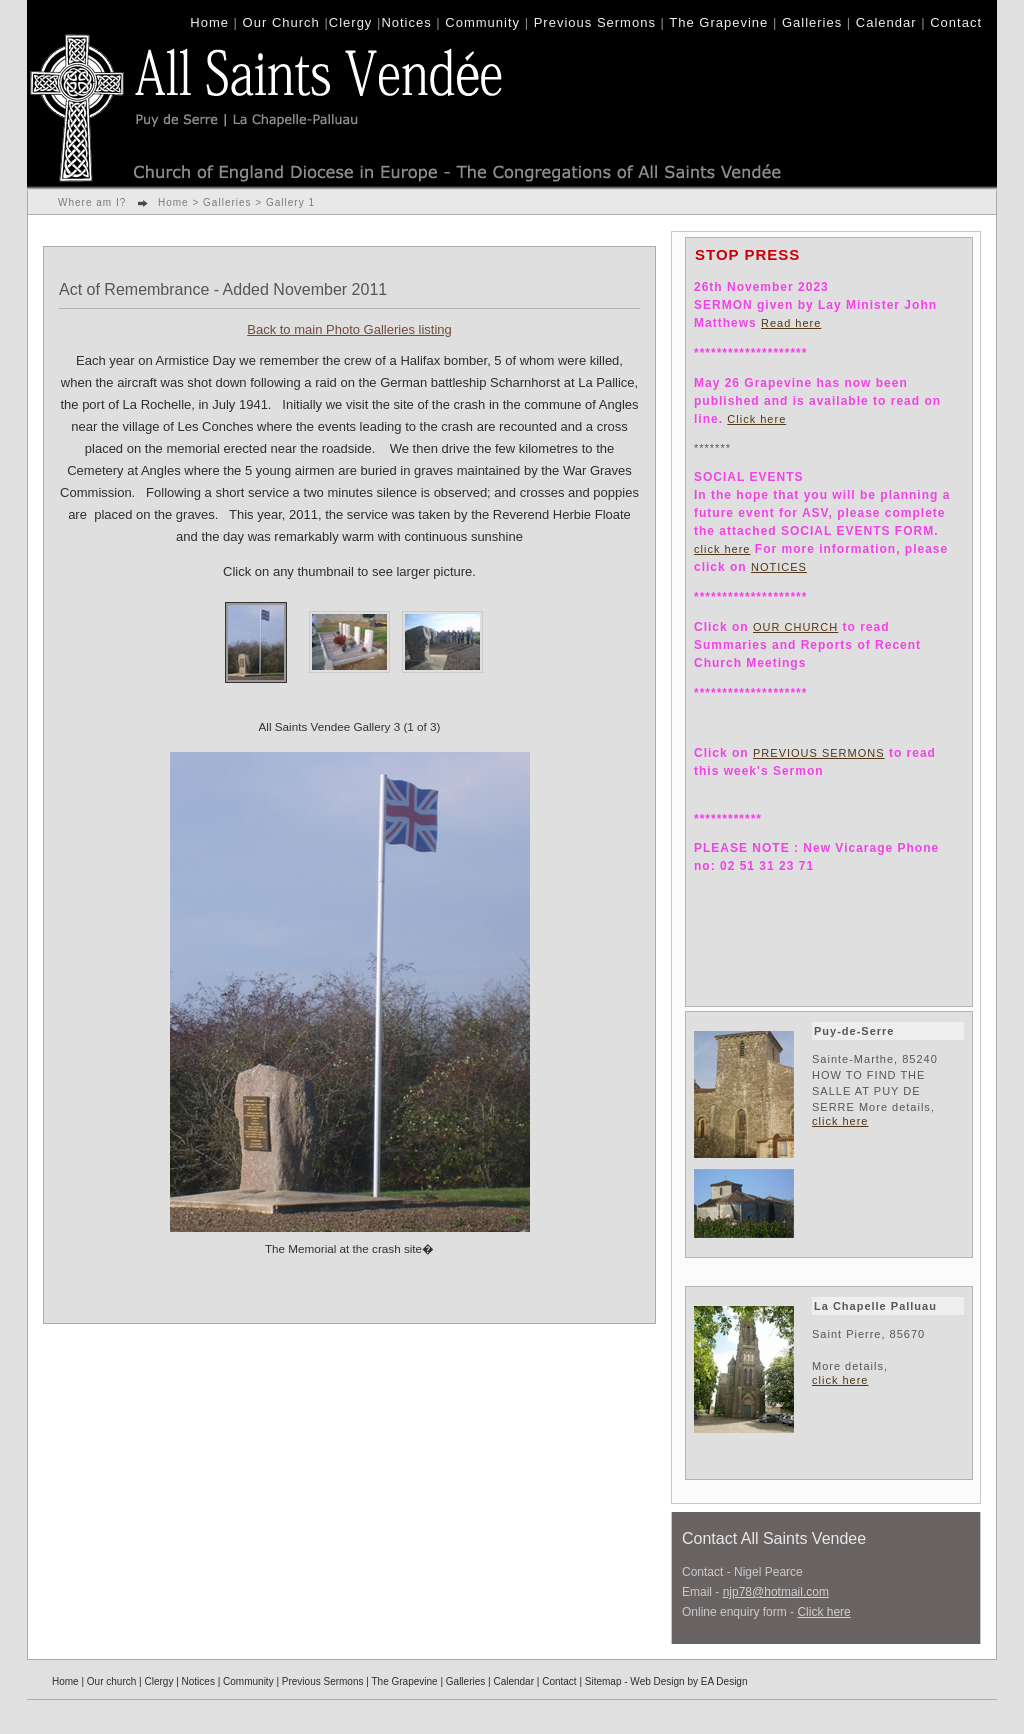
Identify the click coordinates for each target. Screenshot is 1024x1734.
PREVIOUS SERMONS (819, 753)
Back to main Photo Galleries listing (349, 329)
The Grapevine (718, 22)
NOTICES (779, 567)
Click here (756, 419)
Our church (111, 1681)
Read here (791, 323)
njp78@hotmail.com (776, 1592)
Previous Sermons (595, 22)
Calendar (886, 22)
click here (722, 549)
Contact (956, 22)
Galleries (812, 22)
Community (482, 22)
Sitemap (603, 1681)
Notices (406, 22)
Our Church (281, 22)
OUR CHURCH (795, 627)
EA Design (724, 1681)
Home (209, 22)
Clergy (351, 22)
